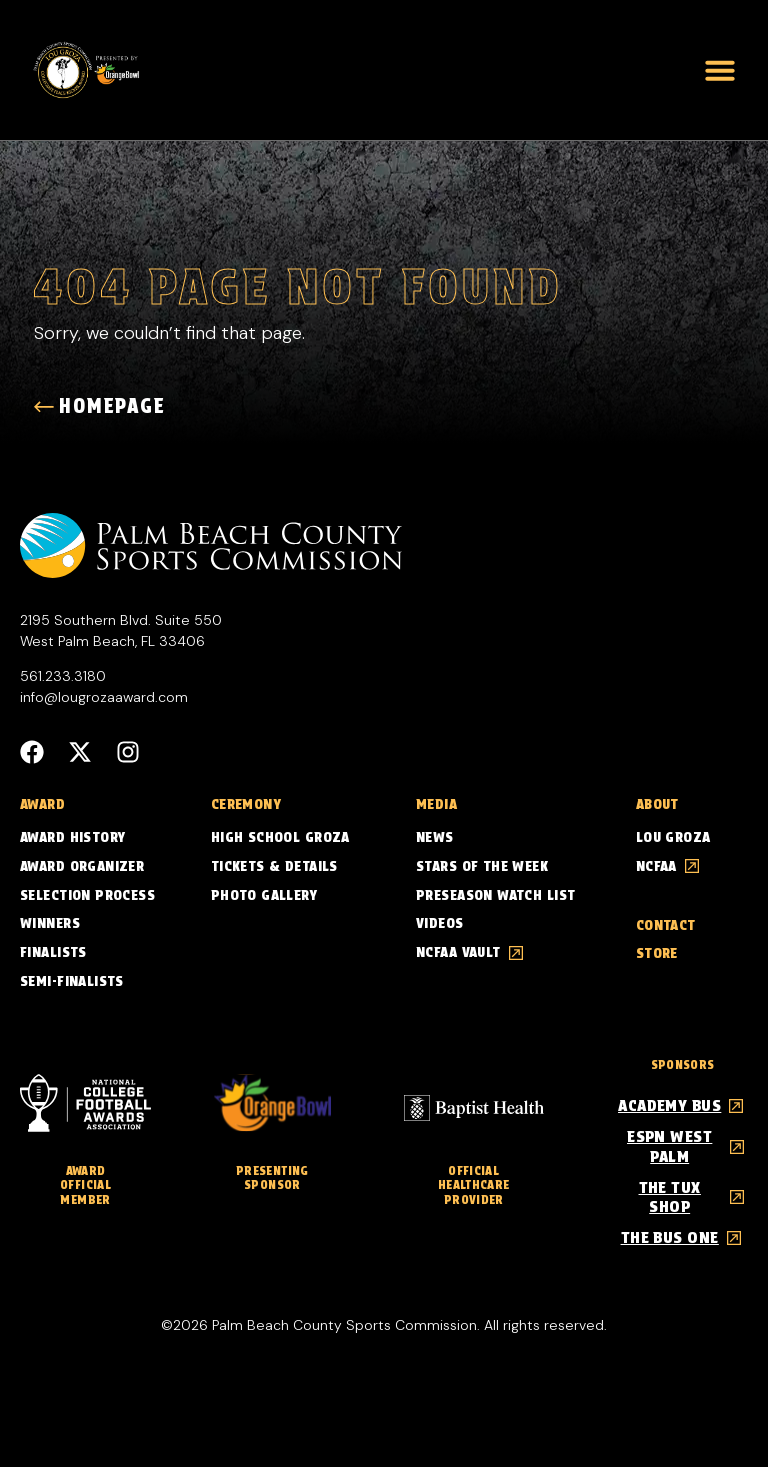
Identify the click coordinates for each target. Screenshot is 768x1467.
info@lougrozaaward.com (104, 698)
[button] (720, 70)
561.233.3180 (63, 677)
